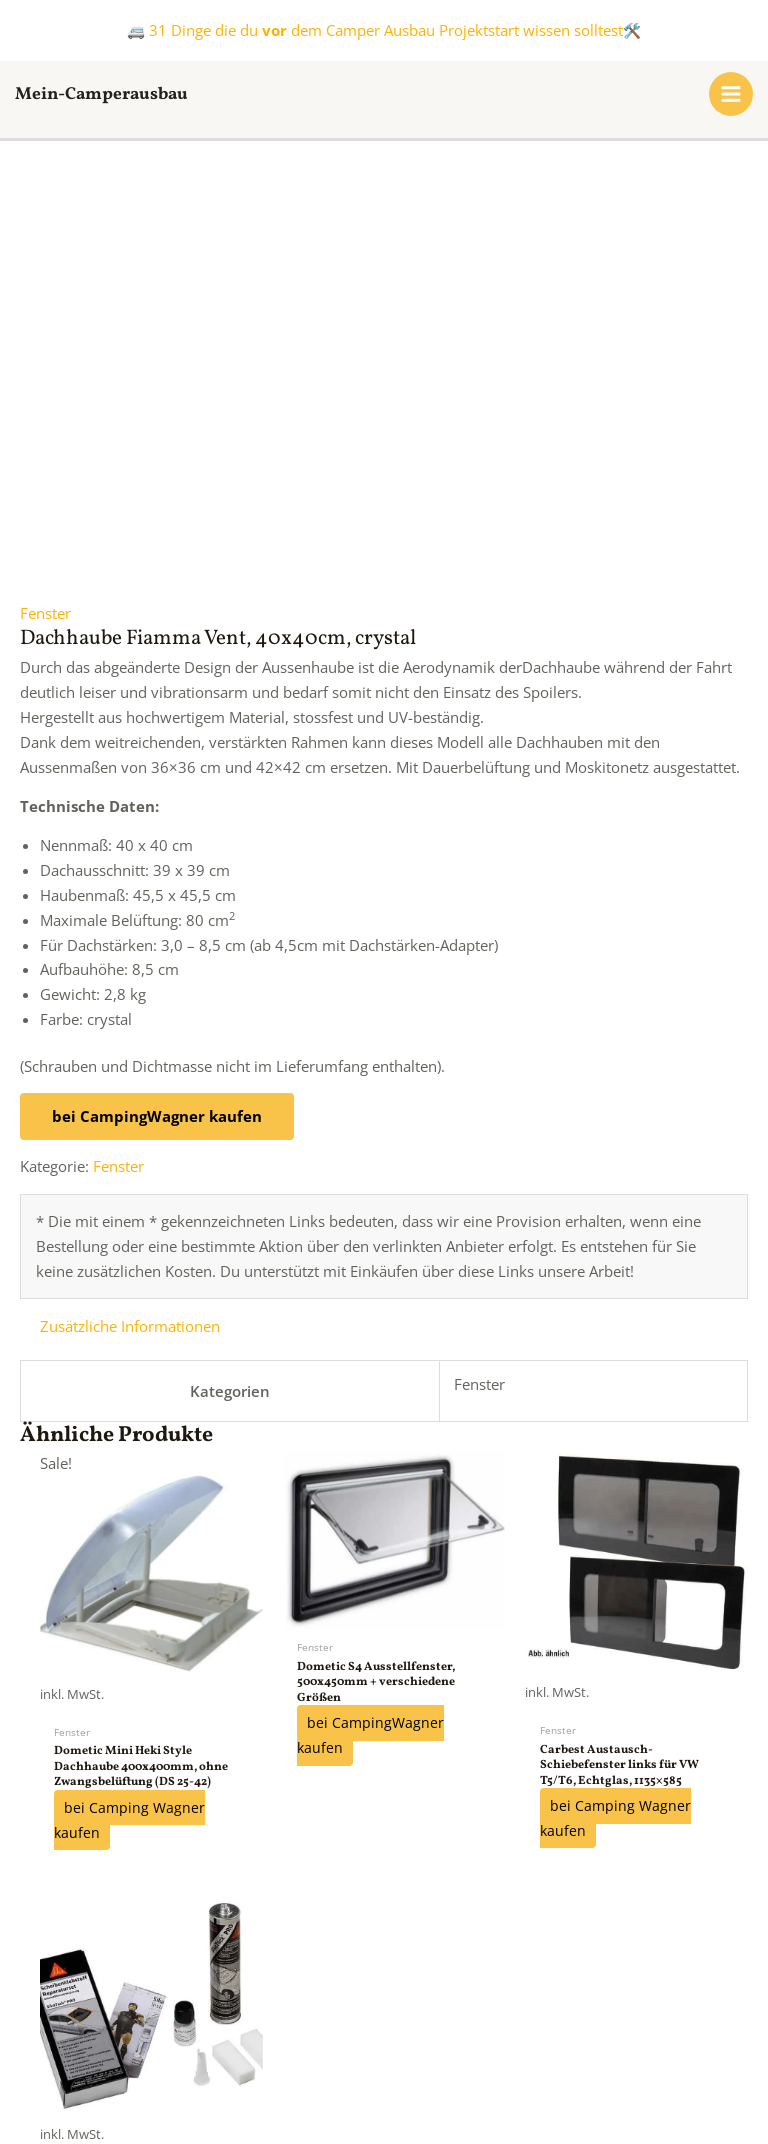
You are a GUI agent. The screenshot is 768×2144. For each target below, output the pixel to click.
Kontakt (338, 2035)
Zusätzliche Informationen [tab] (130, 952)
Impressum (444, 2035)
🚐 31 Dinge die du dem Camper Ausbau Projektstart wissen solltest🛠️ (384, 30)
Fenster (45, 240)
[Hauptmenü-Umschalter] (731, 94)
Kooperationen (221, 2035)
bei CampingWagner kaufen (157, 742)
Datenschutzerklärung (598, 2035)
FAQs (112, 2035)
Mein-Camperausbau (120, 93)
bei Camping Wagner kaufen (130, 1446)
